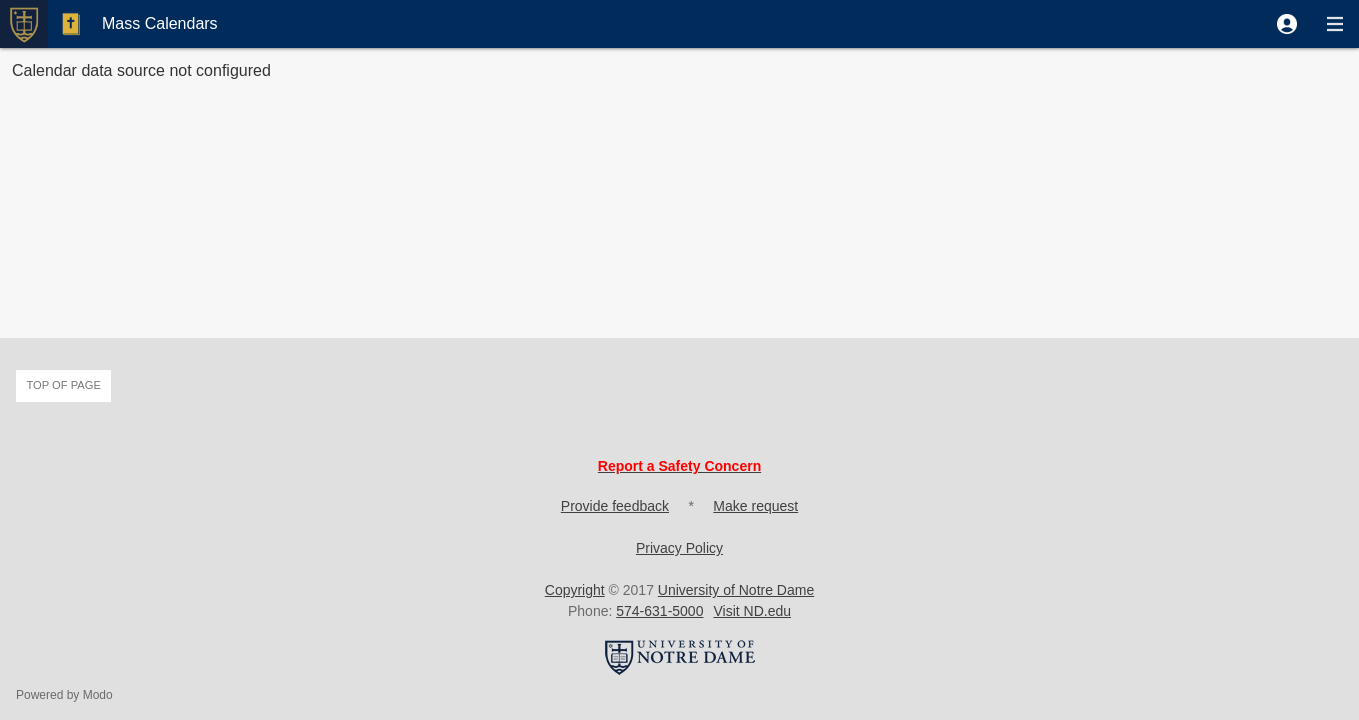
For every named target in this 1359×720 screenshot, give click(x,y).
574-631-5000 (659, 611)
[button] (1287, 24)
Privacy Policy (679, 548)
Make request (755, 506)
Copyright (575, 590)
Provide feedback (615, 506)
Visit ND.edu (752, 611)
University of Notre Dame (736, 590)
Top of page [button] (63, 385)
